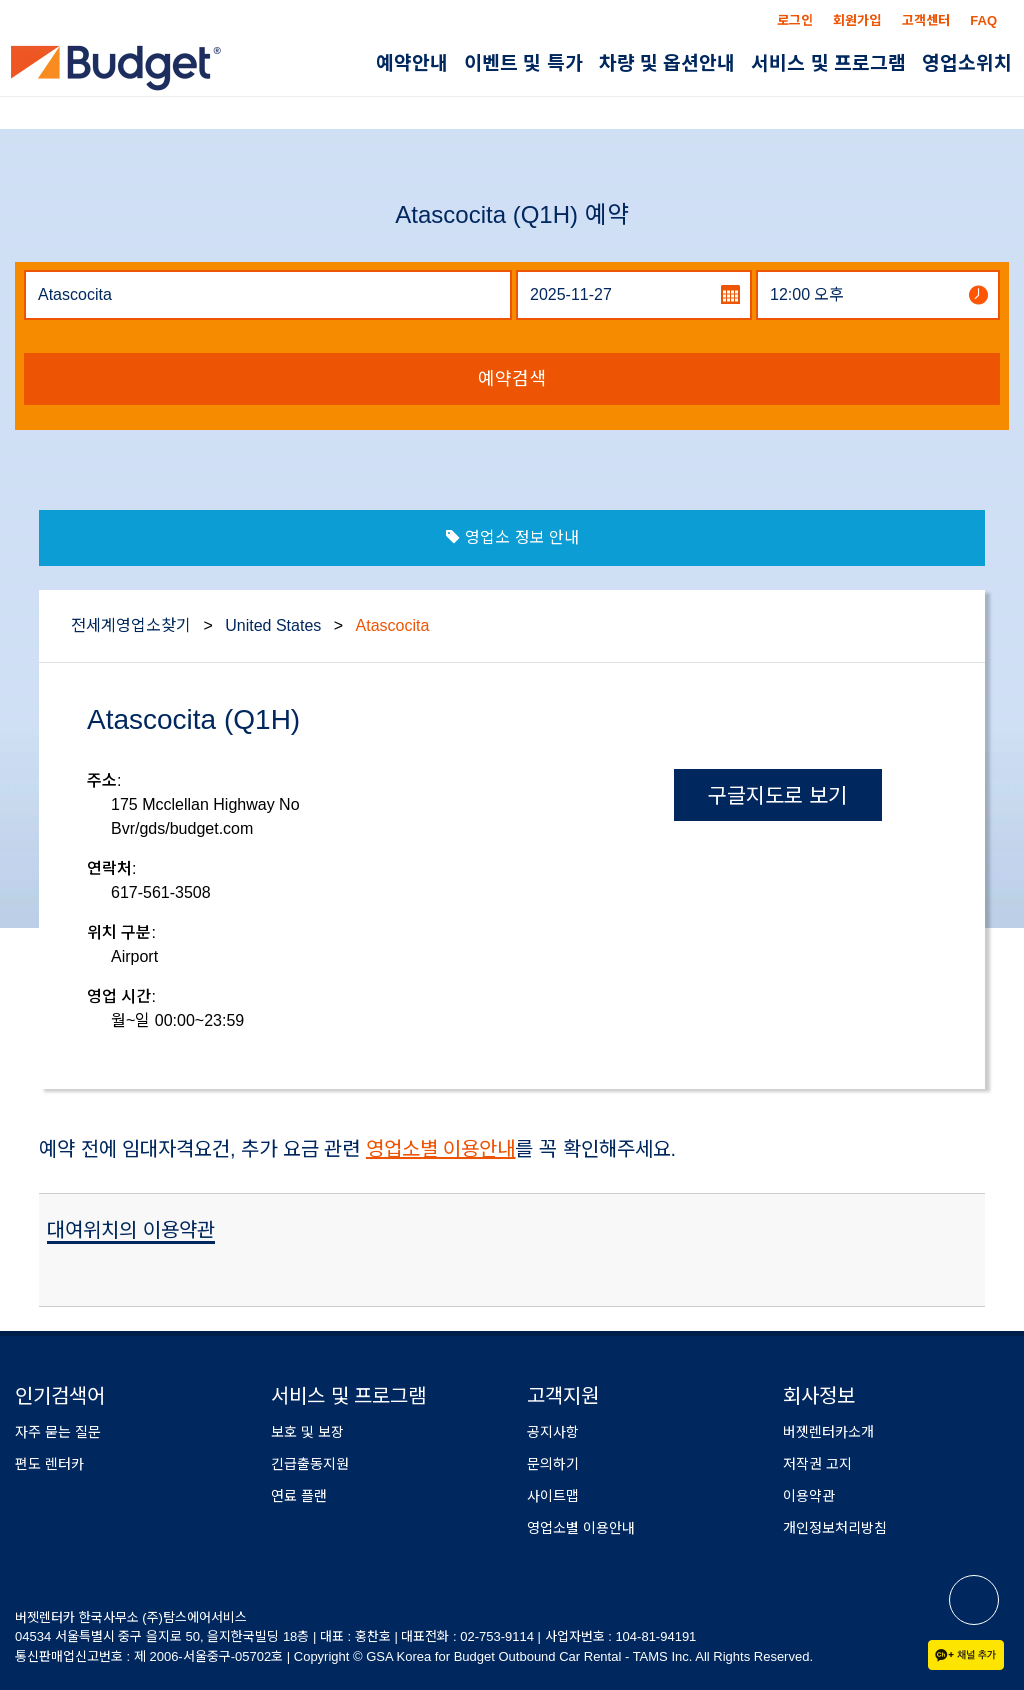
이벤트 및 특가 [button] (523, 63)
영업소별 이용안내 (441, 1149)
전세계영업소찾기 (131, 625)
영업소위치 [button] (967, 63)
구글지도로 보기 (777, 795)
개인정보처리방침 (835, 1528)
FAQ (983, 20)
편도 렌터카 (49, 1464)
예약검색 (512, 379)
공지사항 (553, 1432)
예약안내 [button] (412, 63)
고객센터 (926, 20)
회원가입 (857, 20)
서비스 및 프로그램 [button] (828, 63)
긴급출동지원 (310, 1464)
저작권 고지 (817, 1464)
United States (275, 625)
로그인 (795, 20)
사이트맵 (553, 1496)
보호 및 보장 (307, 1432)
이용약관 (809, 1496)
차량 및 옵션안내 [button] (667, 63)
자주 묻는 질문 (58, 1432)
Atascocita (393, 625)
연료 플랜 (299, 1496)
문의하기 (553, 1464)
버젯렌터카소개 (828, 1432)
